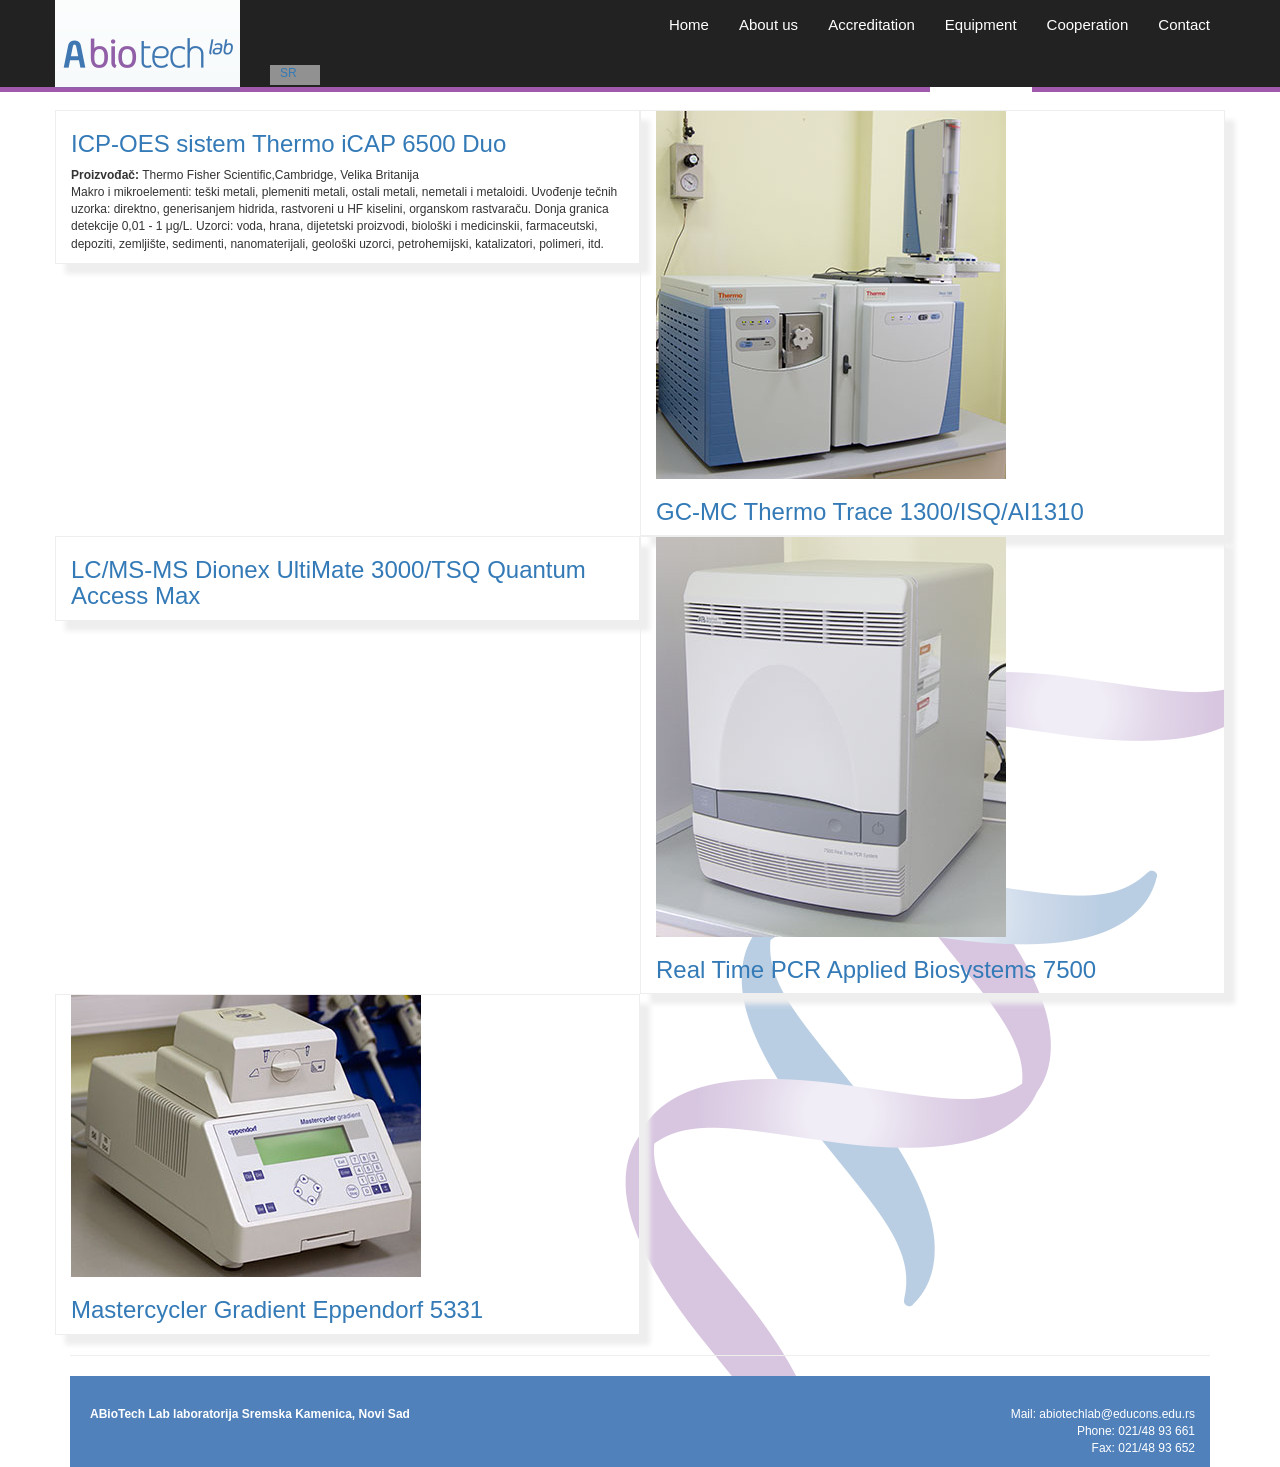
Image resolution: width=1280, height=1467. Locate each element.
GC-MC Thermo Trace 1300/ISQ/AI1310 (870, 511)
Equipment (981, 24)
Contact (1184, 24)
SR (288, 73)
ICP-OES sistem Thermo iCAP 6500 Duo (288, 143)
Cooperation (1088, 24)
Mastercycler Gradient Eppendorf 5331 (277, 1309)
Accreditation (871, 24)
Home (689, 24)
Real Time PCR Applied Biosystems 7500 (876, 969)
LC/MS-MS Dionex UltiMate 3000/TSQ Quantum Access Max (328, 582)
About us (768, 24)
